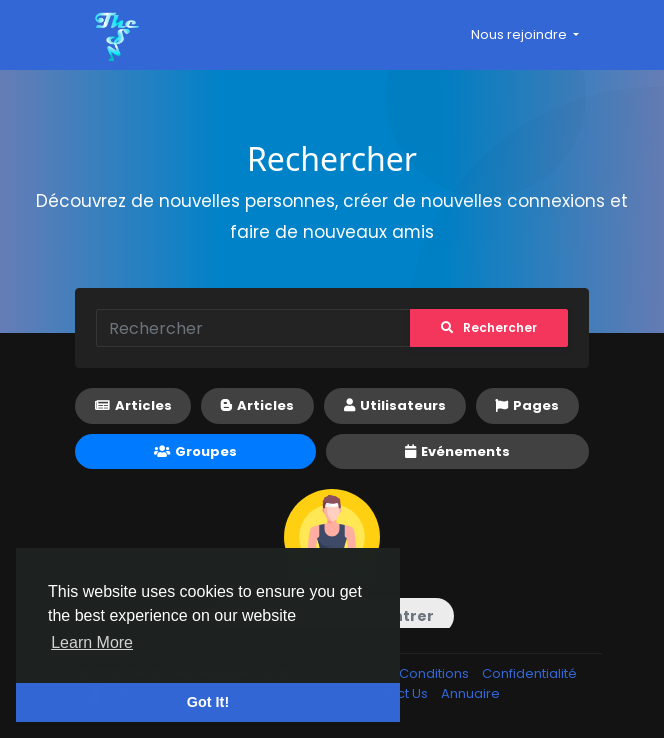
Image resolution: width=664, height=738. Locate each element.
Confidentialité (529, 673)
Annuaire (470, 693)
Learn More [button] (92, 642)
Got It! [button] (208, 702)
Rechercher (487, 327)
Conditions (435, 673)
